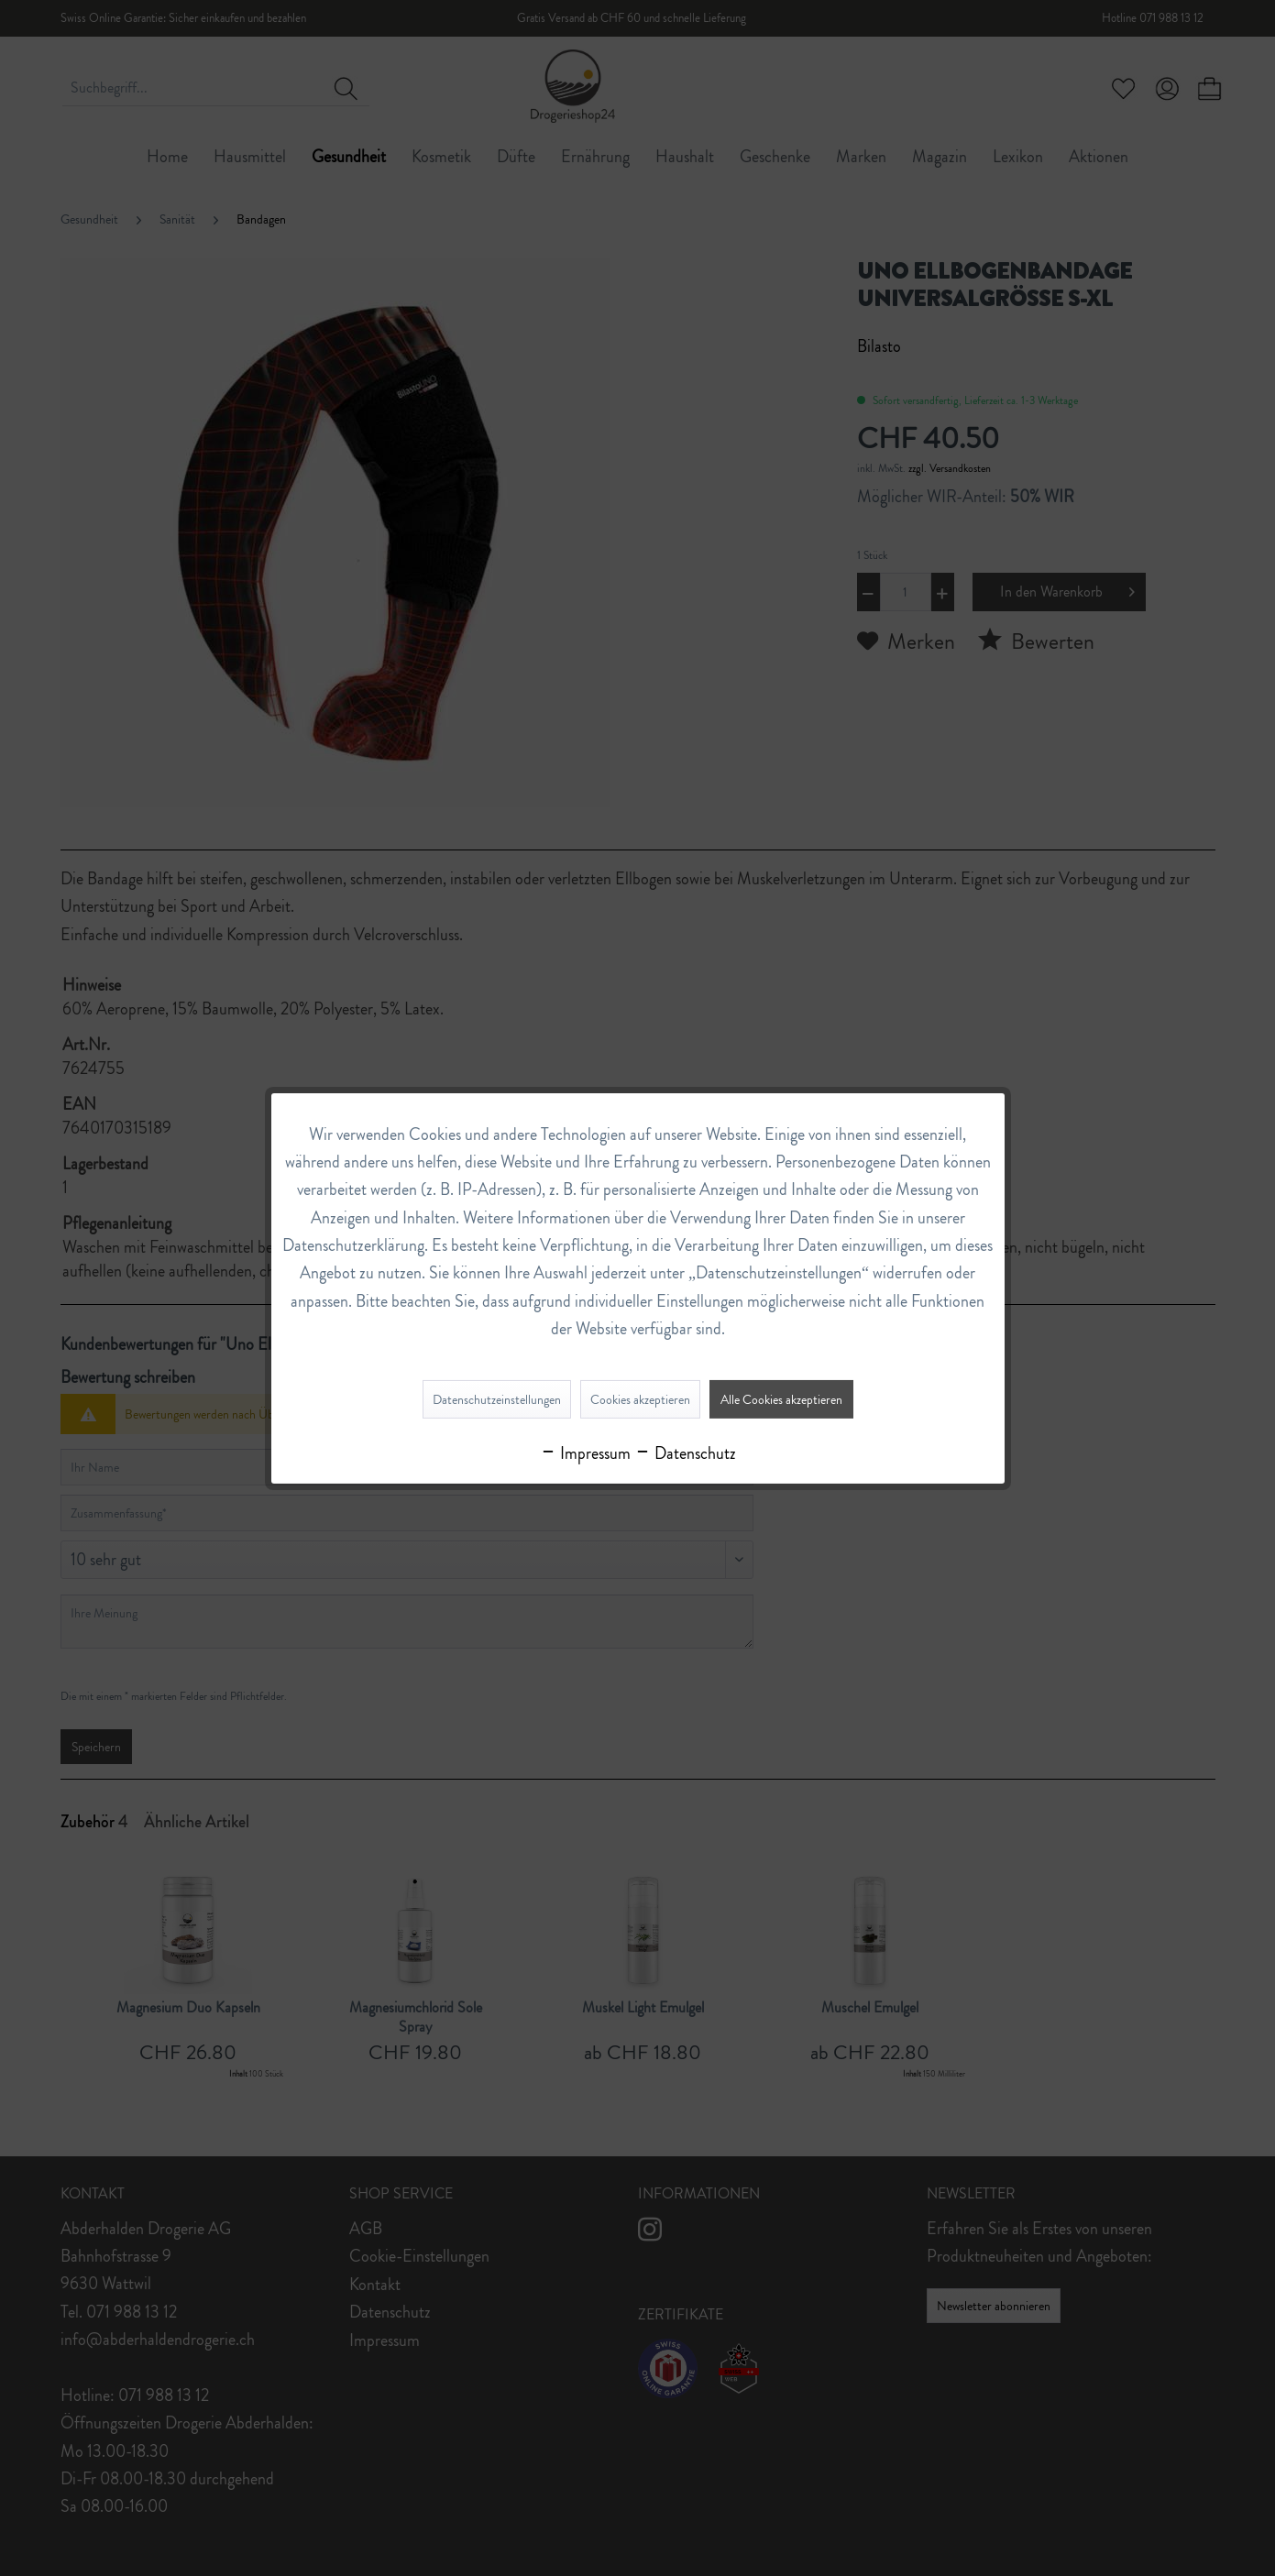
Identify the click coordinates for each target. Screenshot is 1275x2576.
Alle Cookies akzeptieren (781, 1399)
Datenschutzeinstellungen (497, 1399)
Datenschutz (685, 1453)
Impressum (585, 1453)
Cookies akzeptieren (640, 1399)
